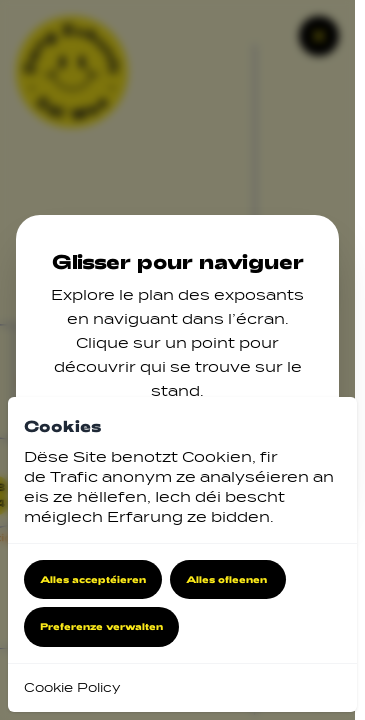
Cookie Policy (72, 687)
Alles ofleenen (228, 579)
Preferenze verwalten (101, 626)
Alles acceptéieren (93, 579)
